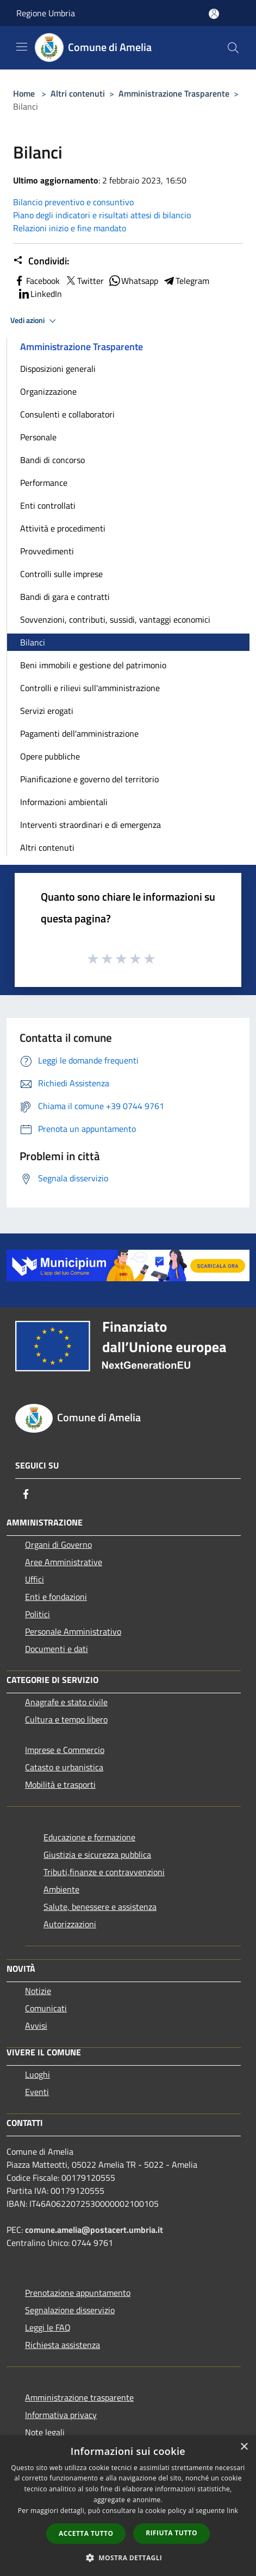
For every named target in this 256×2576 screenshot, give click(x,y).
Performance (43, 482)
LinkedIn (39, 293)
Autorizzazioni (69, 1924)
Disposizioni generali (58, 368)
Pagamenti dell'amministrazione (79, 733)
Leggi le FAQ (48, 2327)
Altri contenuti (78, 93)
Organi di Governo (58, 1544)
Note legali (45, 2432)
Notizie (38, 1990)
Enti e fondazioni (56, 1596)
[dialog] (128, 2505)
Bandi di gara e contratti (65, 596)
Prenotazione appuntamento (77, 2292)
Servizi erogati (46, 710)
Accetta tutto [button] (86, 2533)
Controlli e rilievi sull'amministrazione (90, 687)
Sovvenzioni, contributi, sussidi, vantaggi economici (115, 619)
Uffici (34, 1579)
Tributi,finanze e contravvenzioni (104, 1871)
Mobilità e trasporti (60, 1784)
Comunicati (46, 2008)
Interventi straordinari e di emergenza (90, 824)
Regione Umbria (45, 13)
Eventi (37, 2091)
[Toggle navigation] (21, 46)
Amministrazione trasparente (79, 2397)
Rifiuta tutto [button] (171, 2532)
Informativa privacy (61, 2414)
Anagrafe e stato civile (66, 1701)
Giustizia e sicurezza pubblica (97, 1854)
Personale (38, 437)
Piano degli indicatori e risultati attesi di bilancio (102, 214)
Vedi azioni (34, 320)
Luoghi (37, 2074)
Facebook (36, 280)
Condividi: (41, 261)
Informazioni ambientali (64, 801)
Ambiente (61, 1889)
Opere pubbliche (50, 756)
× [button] (244, 2447)
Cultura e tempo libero (66, 1719)
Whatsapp (133, 280)
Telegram (186, 280)
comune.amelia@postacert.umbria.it (94, 2229)
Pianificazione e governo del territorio (89, 779)
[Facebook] (26, 1494)
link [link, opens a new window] (232, 2510)
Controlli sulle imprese (61, 573)
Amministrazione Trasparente (173, 93)
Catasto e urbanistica (64, 1767)
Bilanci (32, 642)
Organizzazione (48, 391)
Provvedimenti (47, 551)
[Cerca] (233, 47)
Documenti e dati (56, 1648)
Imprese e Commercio (64, 1749)
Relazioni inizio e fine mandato (69, 228)
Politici (37, 1614)
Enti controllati (48, 505)
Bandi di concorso (52, 459)
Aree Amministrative (63, 1561)
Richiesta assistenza (62, 2344)
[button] (128, 2557)
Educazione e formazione (89, 1837)
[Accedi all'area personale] (213, 14)
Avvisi (36, 2025)
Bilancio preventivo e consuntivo (73, 201)
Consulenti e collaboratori (67, 414)
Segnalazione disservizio (70, 2309)
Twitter (84, 280)
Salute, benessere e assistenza (100, 1906)
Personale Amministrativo (73, 1631)
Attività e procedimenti (62, 528)
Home (24, 93)
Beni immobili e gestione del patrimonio (93, 665)
